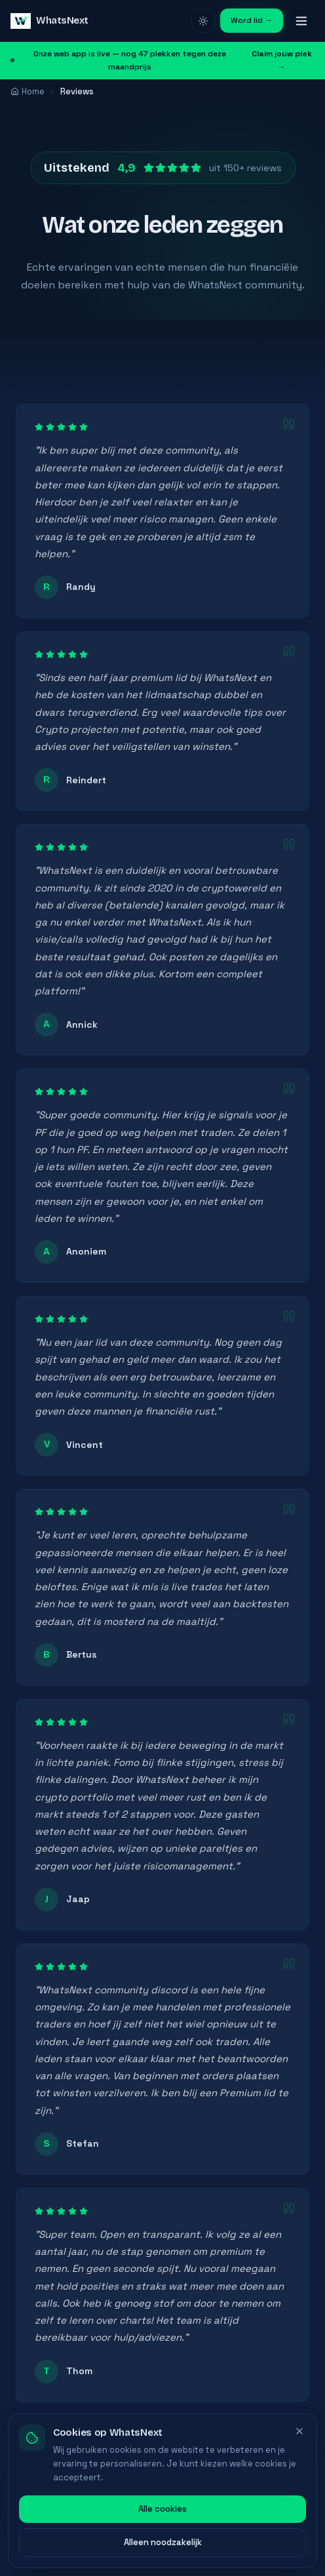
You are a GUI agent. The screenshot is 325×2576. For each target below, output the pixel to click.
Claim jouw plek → (282, 60)
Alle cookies (162, 2531)
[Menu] (301, 21)
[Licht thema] (203, 21)
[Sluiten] (299, 2455)
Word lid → (252, 20)
